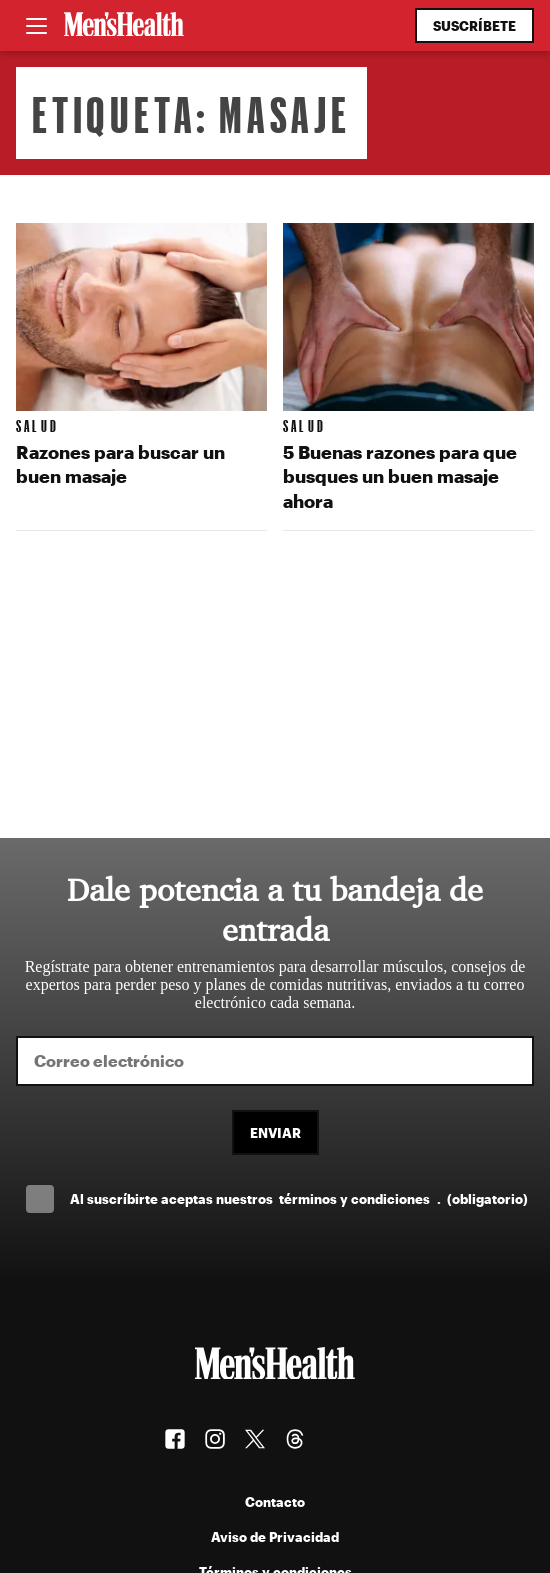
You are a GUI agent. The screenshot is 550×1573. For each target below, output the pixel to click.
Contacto (275, 1501)
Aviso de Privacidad (275, 1536)
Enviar (275, 1132)
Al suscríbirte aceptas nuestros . (299, 1198)
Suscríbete (474, 25)
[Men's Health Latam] (124, 26)
